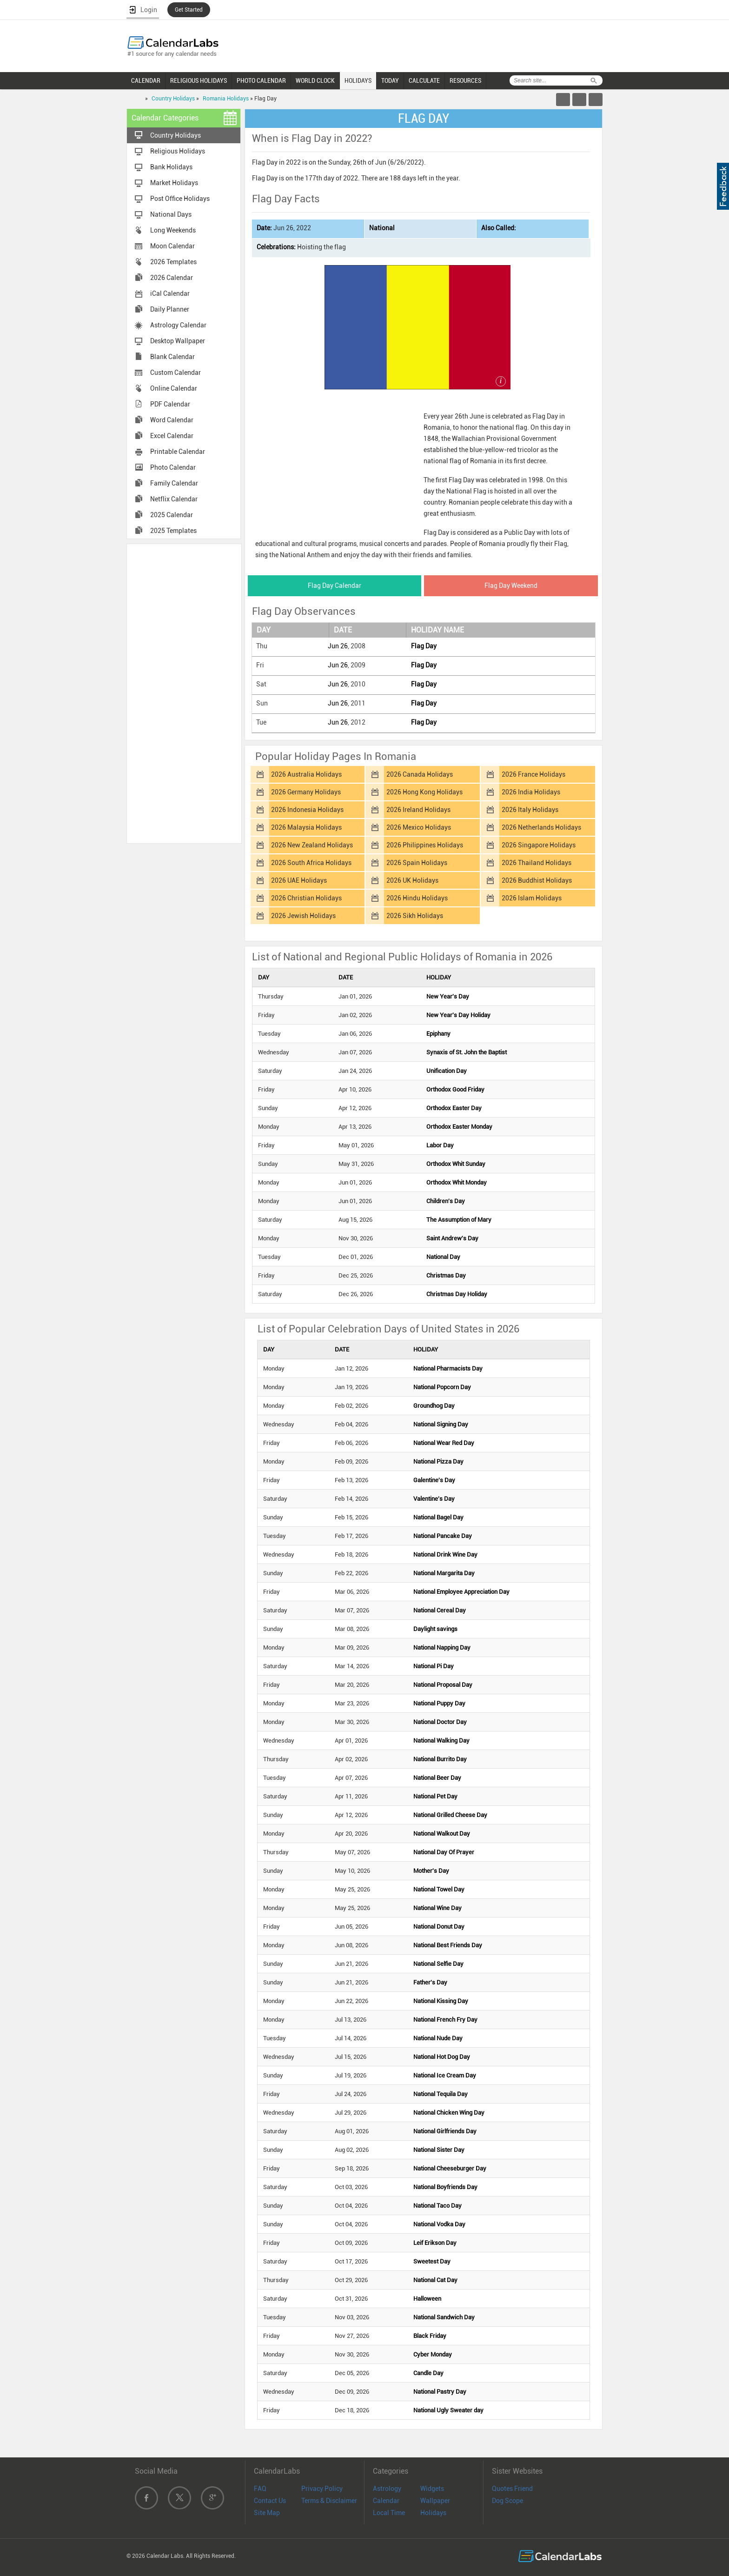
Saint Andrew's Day (452, 1238)
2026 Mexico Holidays (418, 827)
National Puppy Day (439, 1703)
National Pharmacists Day (448, 1368)
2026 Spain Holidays (416, 862)
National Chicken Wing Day (448, 2112)
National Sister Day (438, 2149)
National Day (443, 1256)
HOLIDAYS (358, 80)
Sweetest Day (432, 2261)
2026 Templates (173, 262)
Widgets (432, 2488)
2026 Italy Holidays (530, 809)
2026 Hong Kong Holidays (424, 792)
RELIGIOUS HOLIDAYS (198, 80)
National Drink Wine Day (445, 1554)
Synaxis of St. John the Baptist (466, 1052)
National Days (171, 214)
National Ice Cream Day (444, 2075)
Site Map (267, 2512)
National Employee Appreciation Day (461, 1591)
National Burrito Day (440, 1759)
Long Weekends (173, 230)
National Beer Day (437, 1777)
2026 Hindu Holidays (417, 898)
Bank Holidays (171, 167)
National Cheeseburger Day (449, 2168)
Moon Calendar (172, 246)
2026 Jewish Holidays (303, 915)
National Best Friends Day (447, 1945)
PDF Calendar (170, 404)
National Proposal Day (442, 1684)
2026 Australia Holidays (306, 774)
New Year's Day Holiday (458, 1015)
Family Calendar (174, 483)
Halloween (427, 2298)
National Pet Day (435, 1796)
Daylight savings (435, 1628)
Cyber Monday (432, 2354)
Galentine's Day (434, 1480)
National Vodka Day (439, 2224)
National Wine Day (437, 1907)
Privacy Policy (322, 2488)
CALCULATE (424, 80)
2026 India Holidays (531, 792)
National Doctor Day (440, 1721)
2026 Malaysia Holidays (306, 827)
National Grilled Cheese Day (450, 1814)
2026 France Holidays (533, 774)
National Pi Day (433, 1666)
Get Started (189, 10)
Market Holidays (174, 182)
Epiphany (438, 1033)
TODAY (390, 80)
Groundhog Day (434, 1405)
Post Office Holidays (180, 198)
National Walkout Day (441, 1833)
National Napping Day (442, 1647)
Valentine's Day (434, 1498)
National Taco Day (437, 2205)
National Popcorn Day (442, 1387)
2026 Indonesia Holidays (307, 809)
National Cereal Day (439, 1610)
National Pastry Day (439, 2391)
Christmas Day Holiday (456, 1294)
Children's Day (445, 1201)
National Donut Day (438, 1926)
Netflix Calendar (174, 499)
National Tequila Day (440, 2093)
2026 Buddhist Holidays (537, 880)
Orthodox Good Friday (455, 1089)
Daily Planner (169, 309)
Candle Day (428, 2373)
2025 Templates (173, 530)
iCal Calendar (170, 293)
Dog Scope (507, 2500)
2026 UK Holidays (412, 880)
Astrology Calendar (178, 325)
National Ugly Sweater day (448, 2410)
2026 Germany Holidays (306, 792)
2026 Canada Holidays (419, 774)
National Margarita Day (444, 1573)
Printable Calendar (177, 451)
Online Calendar (173, 388)
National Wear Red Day (443, 1442)
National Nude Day (438, 2038)
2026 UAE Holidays (299, 880)
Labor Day (440, 1145)
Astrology (387, 2488)
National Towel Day (438, 1889)
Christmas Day (446, 1275)
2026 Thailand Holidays (536, 862)
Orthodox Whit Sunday (455, 1163)
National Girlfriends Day (445, 2131)
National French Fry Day (445, 2019)
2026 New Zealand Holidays (312, 845)
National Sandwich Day (444, 2317)
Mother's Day (431, 1870)
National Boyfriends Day (445, 2186)
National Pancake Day (442, 1535)
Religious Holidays (177, 151)
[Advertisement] (184, 692)
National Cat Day (435, 2279)
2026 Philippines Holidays (424, 845)
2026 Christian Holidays (306, 898)
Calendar (386, 2500)
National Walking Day (441, 1740)
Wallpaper (435, 2500)
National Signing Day (440, 1424)
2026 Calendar (171, 277)
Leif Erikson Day (435, 2242)
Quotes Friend (512, 2488)
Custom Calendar (175, 372)
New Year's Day (447, 996)
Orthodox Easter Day (454, 1108)
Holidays (433, 2512)
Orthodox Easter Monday (459, 1126)
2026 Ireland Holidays (418, 809)
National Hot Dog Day (441, 2056)
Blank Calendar (172, 356)
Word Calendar (171, 420)
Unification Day (446, 1070)
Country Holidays (173, 98)
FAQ (260, 2488)
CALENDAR (145, 80)
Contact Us (270, 2500)
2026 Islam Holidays (532, 898)
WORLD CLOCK (315, 80)
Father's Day (430, 1982)
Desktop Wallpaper (177, 341)
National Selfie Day (438, 1963)
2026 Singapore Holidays (539, 845)
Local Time (389, 2512)
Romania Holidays (226, 98)
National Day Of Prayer (443, 1852)
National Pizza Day (438, 1461)
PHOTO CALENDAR (261, 80)
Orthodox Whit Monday (456, 1182)
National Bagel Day (438, 1517)
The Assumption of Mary (458, 1219)
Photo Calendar (173, 467)
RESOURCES (465, 80)
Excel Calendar (171, 435)
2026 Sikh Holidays (414, 915)
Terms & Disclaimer (329, 2500)
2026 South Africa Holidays (311, 862)
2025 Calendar (171, 515)
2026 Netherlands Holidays (541, 827)
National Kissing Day (440, 2000)
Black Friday (429, 2335)
